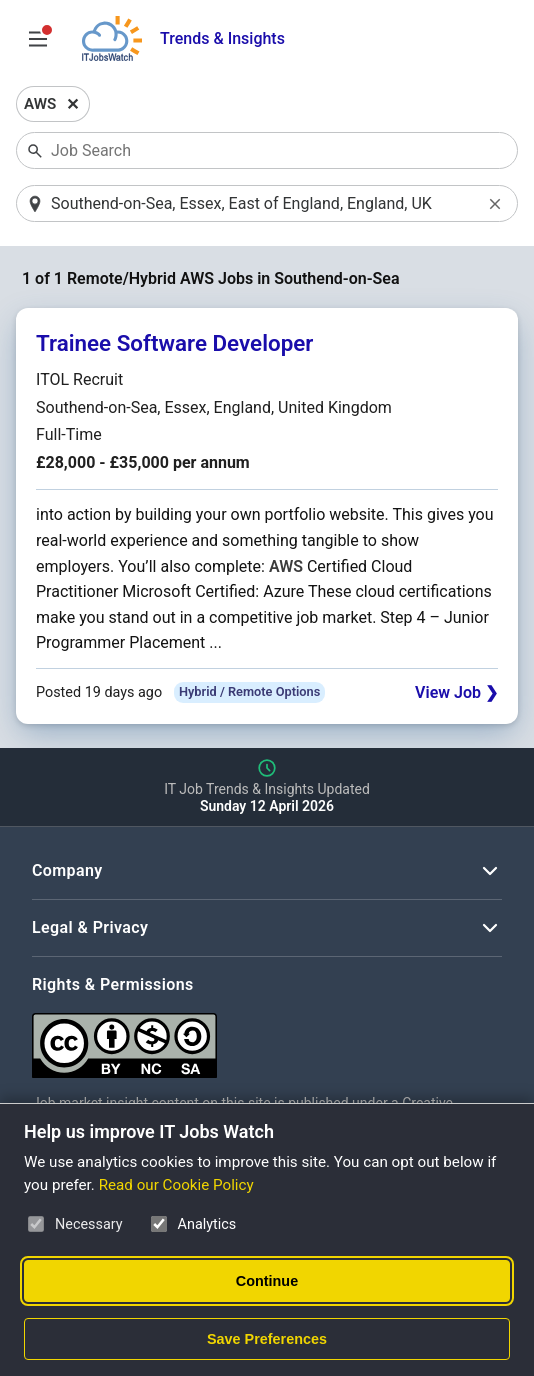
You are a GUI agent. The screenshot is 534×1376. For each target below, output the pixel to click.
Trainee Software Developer (174, 343)
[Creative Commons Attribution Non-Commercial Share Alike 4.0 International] (267, 1037)
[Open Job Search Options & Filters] (38, 39)
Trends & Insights (222, 38)
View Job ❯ (456, 692)
